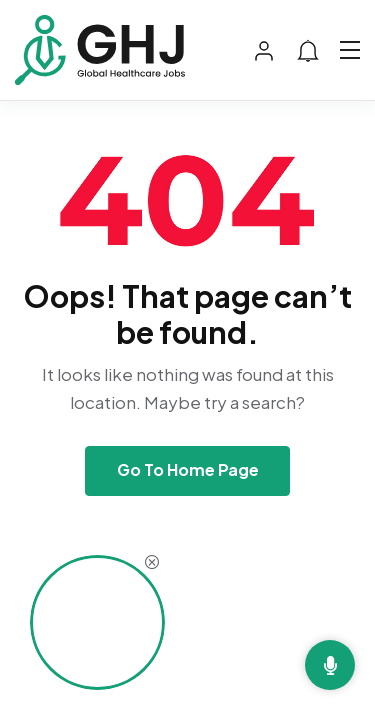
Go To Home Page (188, 469)
